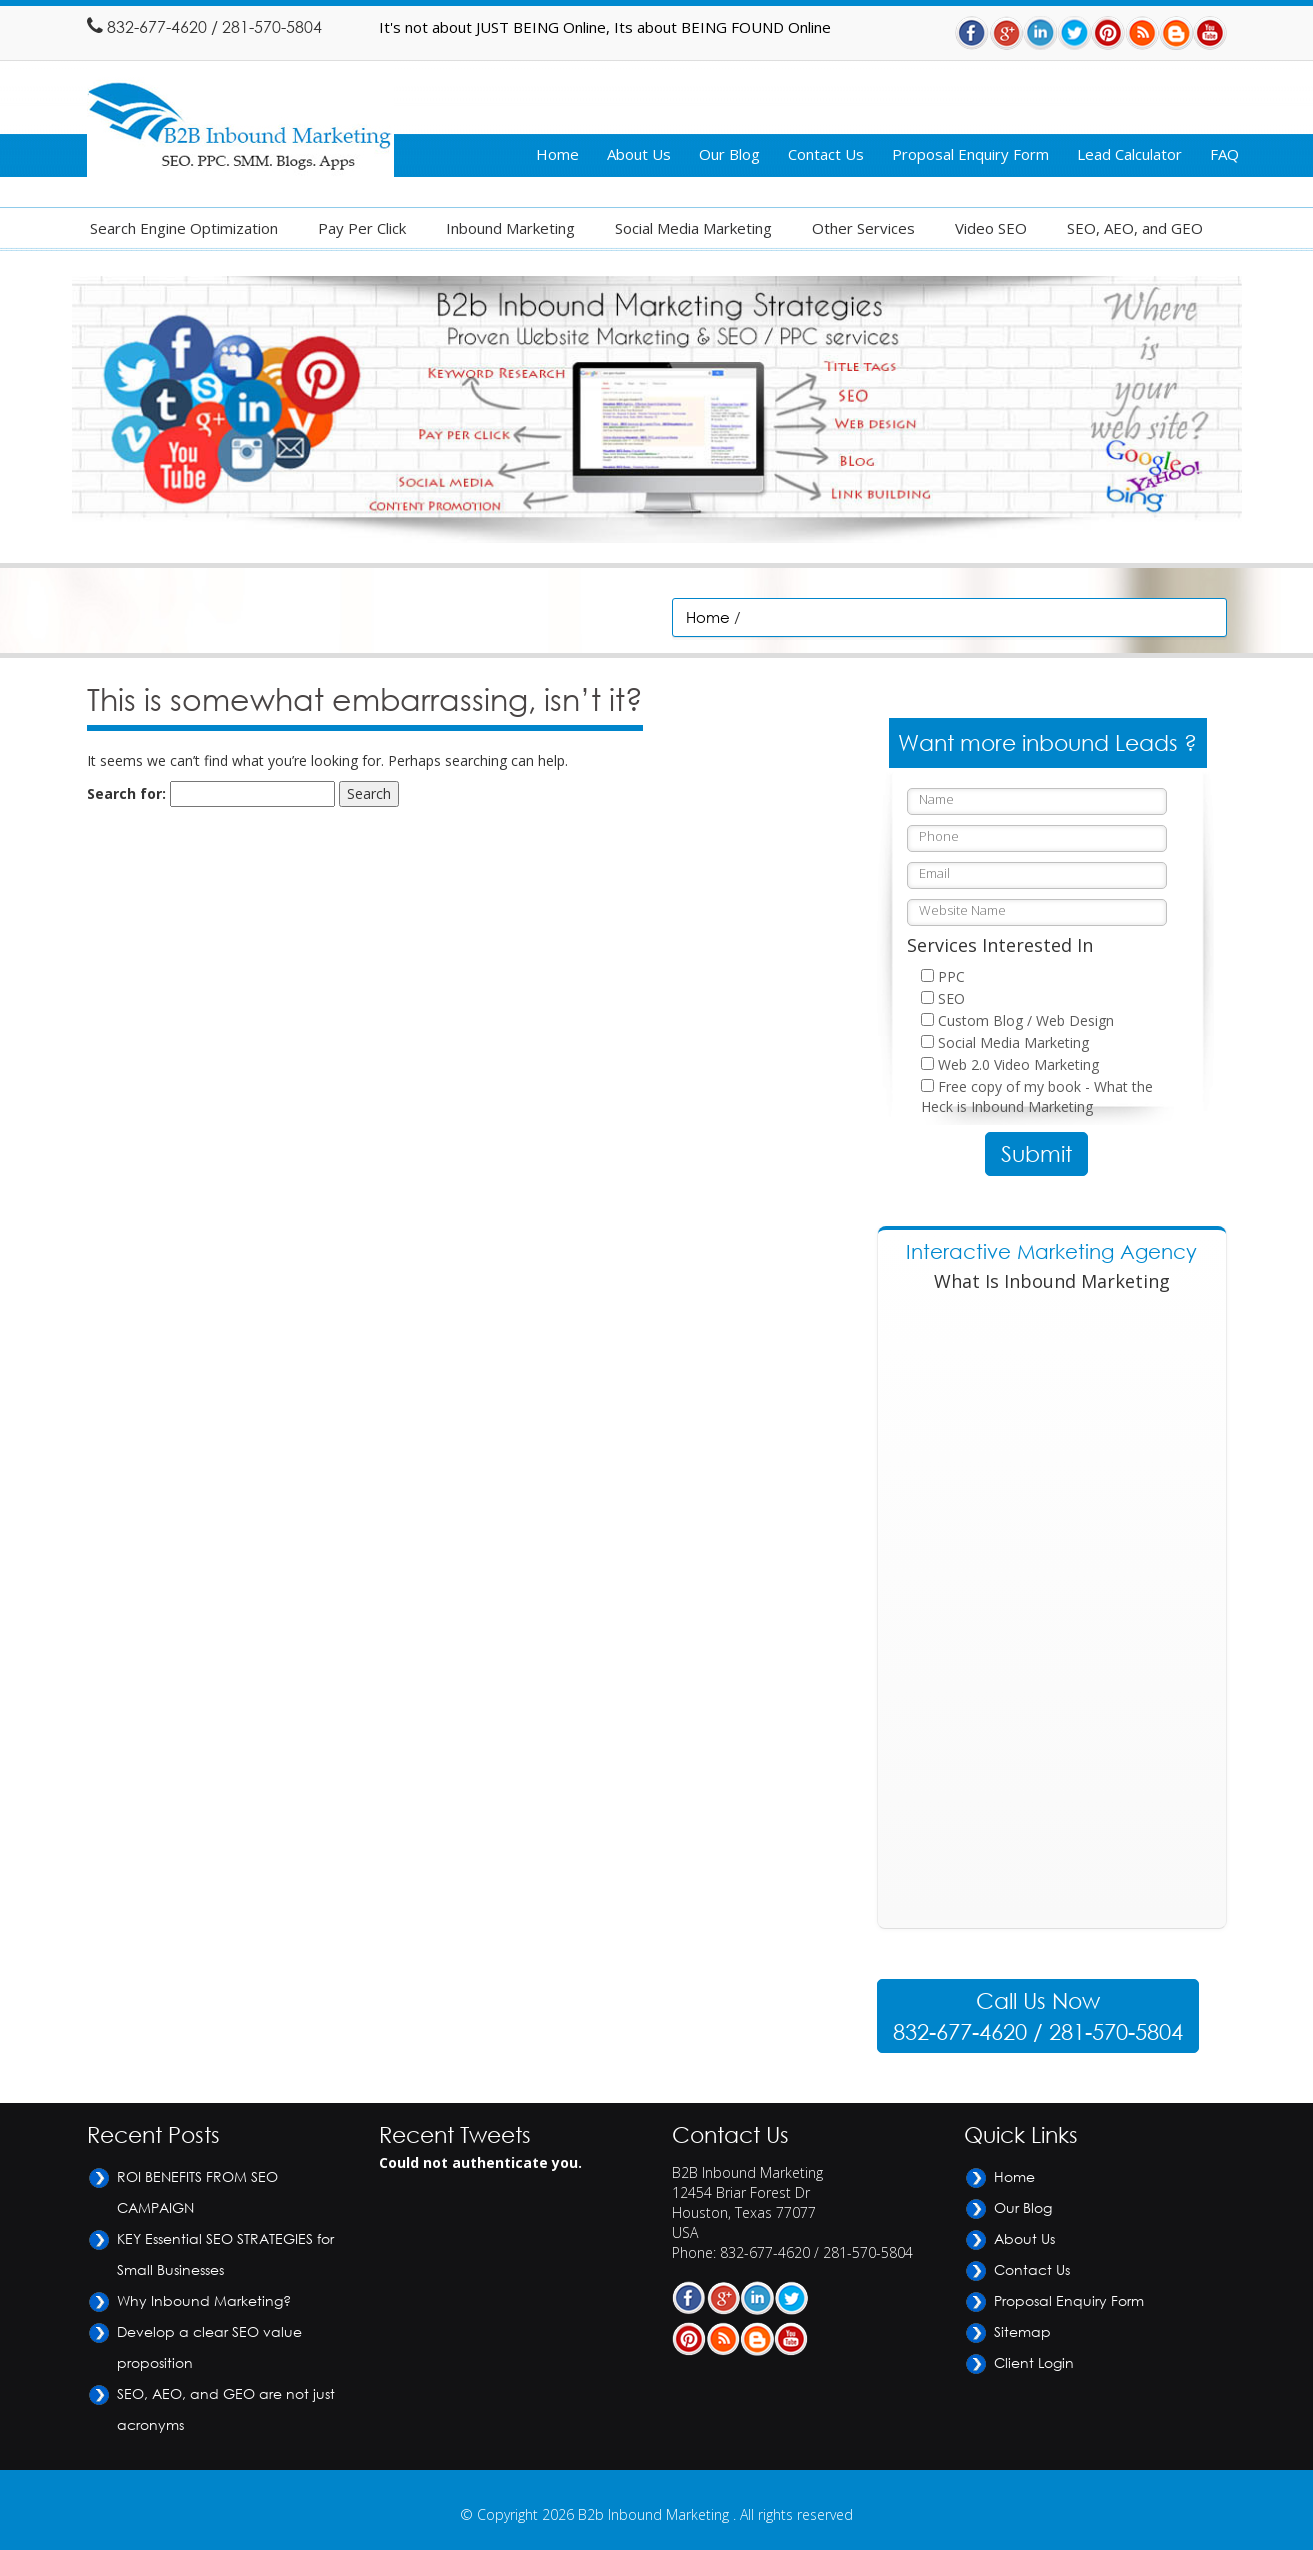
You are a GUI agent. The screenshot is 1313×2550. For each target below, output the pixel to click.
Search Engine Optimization (184, 228)
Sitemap (1022, 2331)
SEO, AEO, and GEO (1135, 228)
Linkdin (1040, 33)
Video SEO (991, 228)
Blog (1176, 33)
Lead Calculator (1129, 154)
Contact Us (826, 154)
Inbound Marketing (510, 228)
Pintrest (1108, 33)
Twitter (1074, 33)
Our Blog (729, 154)
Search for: (126, 793)
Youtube (1210, 33)
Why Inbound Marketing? (204, 2300)
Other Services (863, 228)
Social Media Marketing (693, 228)
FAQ (1224, 154)
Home (557, 154)
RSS (1142, 33)
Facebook (972, 33)
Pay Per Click (362, 228)
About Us (639, 154)
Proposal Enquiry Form (970, 154)
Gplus (1006, 33)
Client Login (1034, 2362)
